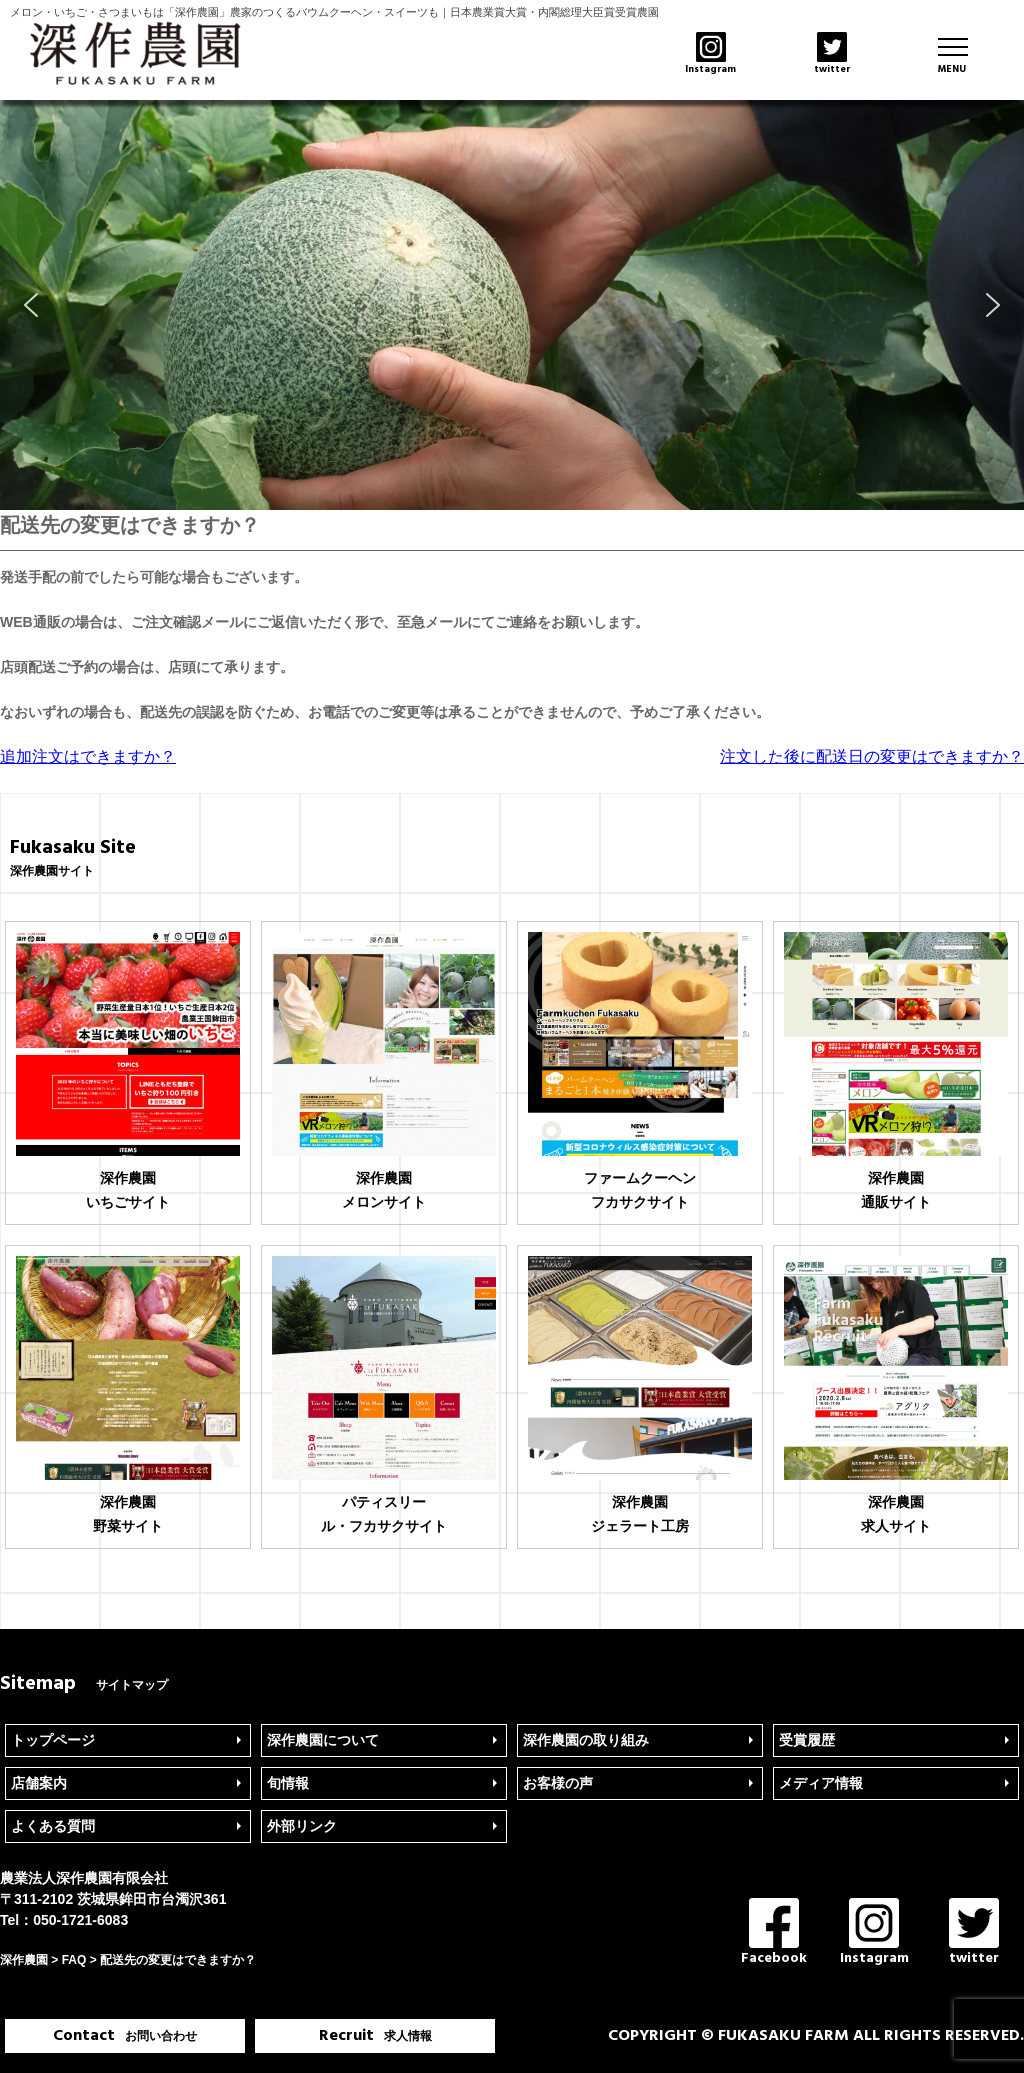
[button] (31, 305)
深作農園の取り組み (586, 1740)
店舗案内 (39, 1783)
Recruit (375, 2036)
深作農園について (323, 1740)
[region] (512, 305)
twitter (974, 1933)
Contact (125, 2036)
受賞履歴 (807, 1740)
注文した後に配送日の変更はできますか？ (872, 756)
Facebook (774, 1933)
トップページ (53, 1740)
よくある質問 (53, 1826)
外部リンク (302, 1826)
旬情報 (288, 1783)
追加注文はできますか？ (88, 756)
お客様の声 (558, 1783)
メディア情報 (821, 1783)
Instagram (874, 1933)
